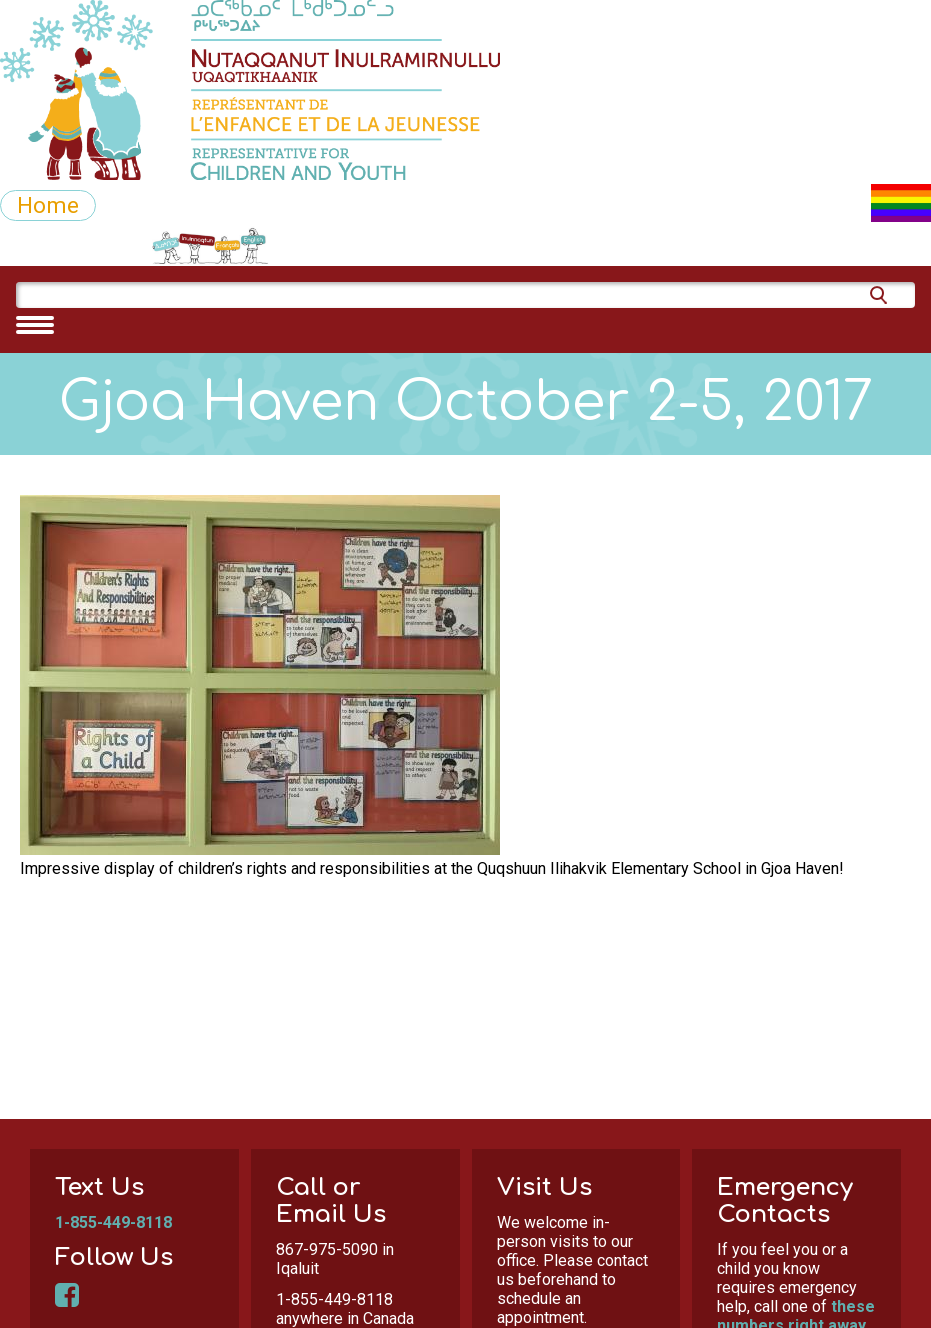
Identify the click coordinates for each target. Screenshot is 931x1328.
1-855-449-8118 (113, 1222)
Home (48, 205)
